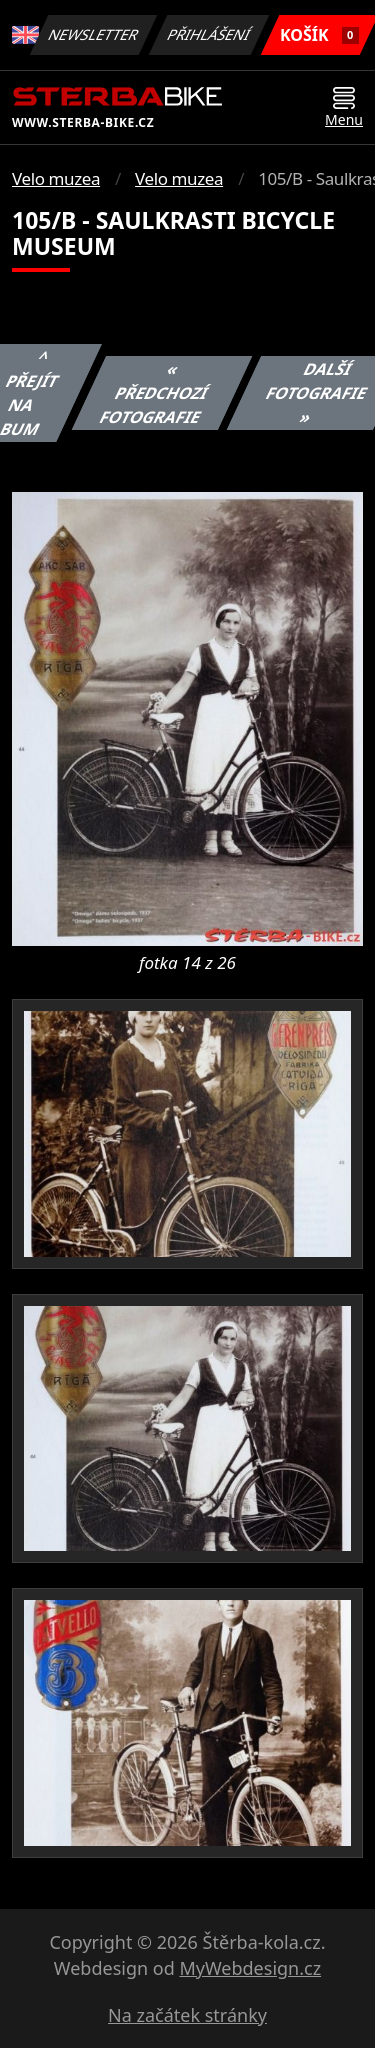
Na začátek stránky (187, 2015)
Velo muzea (56, 178)
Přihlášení (209, 34)
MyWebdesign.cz (250, 1968)
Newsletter (94, 34)
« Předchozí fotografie (153, 393)
